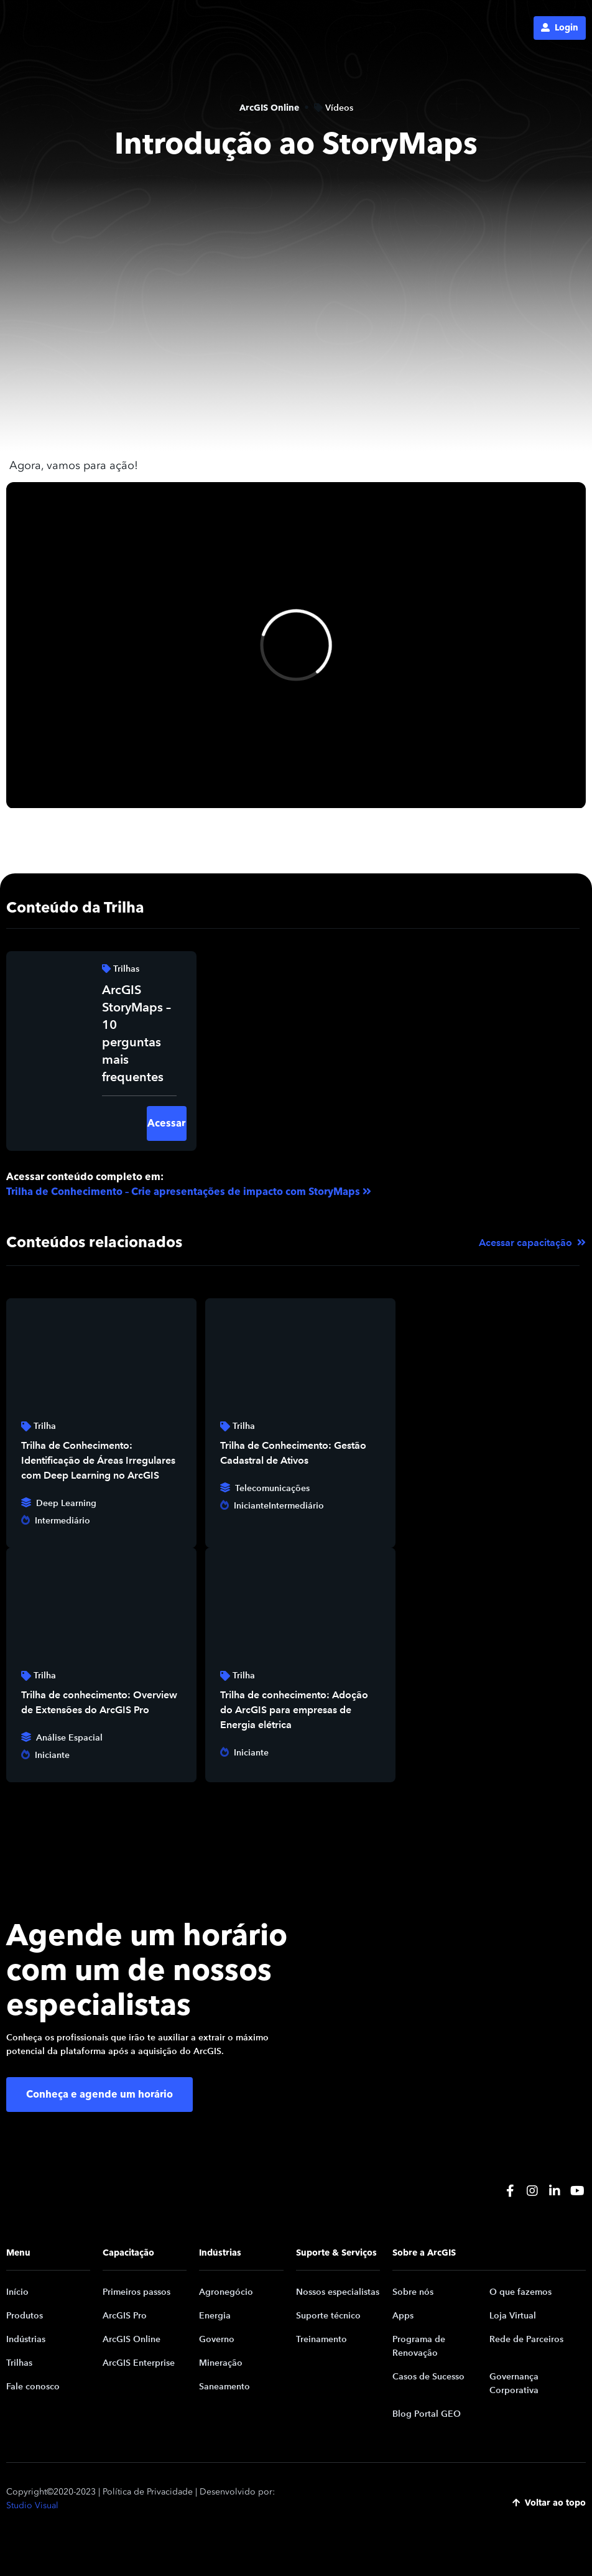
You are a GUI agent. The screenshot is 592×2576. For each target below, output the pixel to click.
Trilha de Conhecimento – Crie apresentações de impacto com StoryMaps (183, 1192)
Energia (215, 2315)
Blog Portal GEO (426, 2414)
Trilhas (19, 2363)
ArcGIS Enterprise (139, 2363)
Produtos (24, 2315)
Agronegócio (226, 2292)
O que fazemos (520, 2292)
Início (17, 2292)
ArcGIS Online (131, 2339)
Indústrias (25, 2339)
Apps (403, 2315)
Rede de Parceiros (526, 2339)
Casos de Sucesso (428, 2376)
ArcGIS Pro (125, 2315)
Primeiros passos (136, 2292)
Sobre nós (412, 2292)
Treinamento (321, 2339)
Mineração (221, 2363)
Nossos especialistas (337, 2292)
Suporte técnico (328, 2315)
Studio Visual (32, 2505)
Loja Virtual (512, 2315)
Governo (216, 2339)
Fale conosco (33, 2386)
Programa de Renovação (418, 2346)
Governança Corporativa (514, 2383)
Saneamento (224, 2386)
